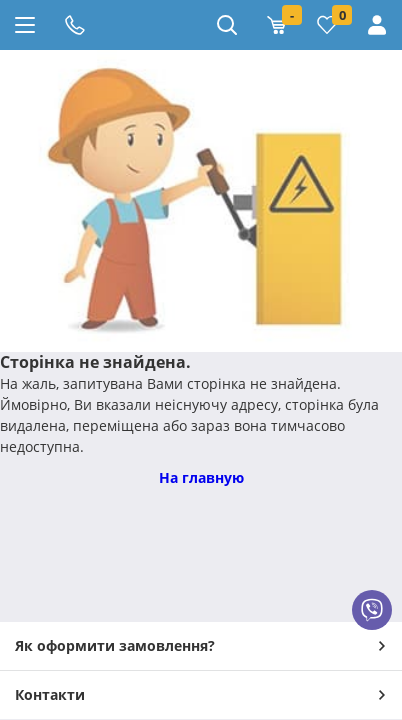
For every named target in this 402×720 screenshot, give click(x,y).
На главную (201, 477)
